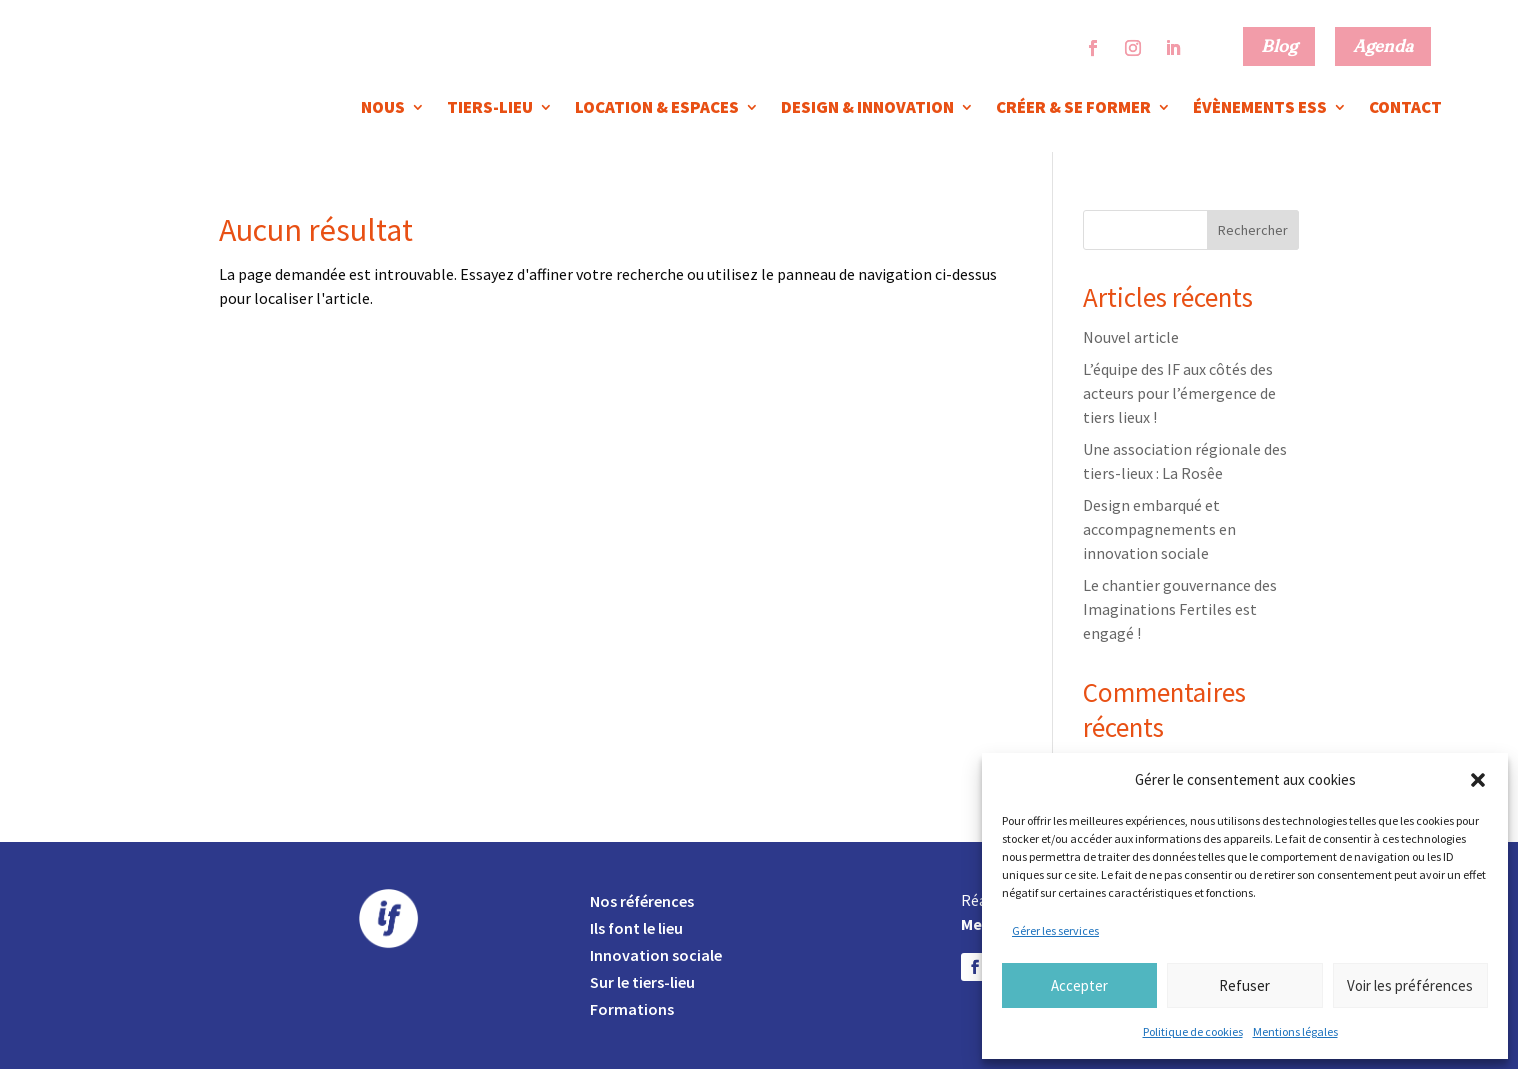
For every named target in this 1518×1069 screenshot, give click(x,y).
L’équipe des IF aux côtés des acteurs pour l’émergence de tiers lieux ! (1179, 393)
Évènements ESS (1260, 109)
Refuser (1244, 985)
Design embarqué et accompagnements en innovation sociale (1159, 529)
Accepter (1079, 985)
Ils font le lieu (636, 928)
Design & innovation (867, 109)
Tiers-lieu (490, 109)
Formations (632, 1009)
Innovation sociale (656, 955)
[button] (1478, 780)
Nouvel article (1131, 337)
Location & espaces (657, 109)
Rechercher (1253, 230)
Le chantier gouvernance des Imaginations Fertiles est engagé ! (1180, 609)
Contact (1405, 109)
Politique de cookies (1193, 1031)
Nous (383, 109)
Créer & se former (1073, 109)
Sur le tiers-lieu (642, 982)
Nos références (642, 901)
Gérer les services (1055, 930)
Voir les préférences (1410, 985)
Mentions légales (1295, 1031)
